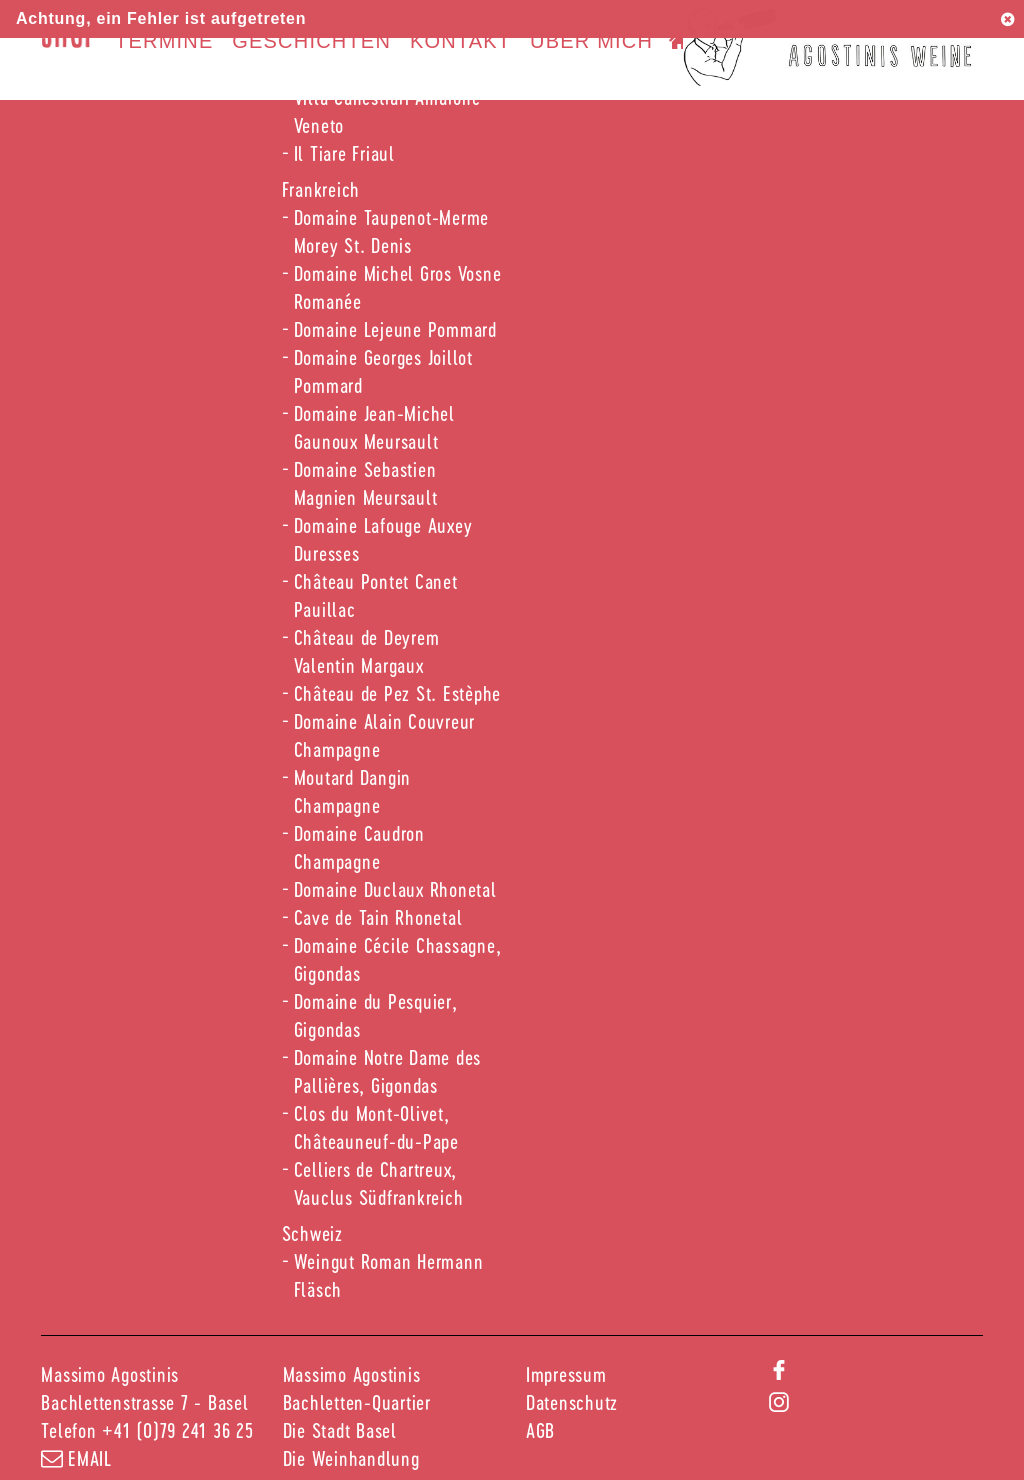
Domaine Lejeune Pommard (395, 329)
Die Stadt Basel (340, 1430)
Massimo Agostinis (352, 1374)
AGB (540, 1430)
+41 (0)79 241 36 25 (177, 1430)
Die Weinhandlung (351, 1458)
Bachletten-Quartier (357, 1402)
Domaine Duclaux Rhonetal (395, 889)
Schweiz (312, 1233)
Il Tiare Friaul (344, 153)
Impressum (566, 1374)
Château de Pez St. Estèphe (398, 693)
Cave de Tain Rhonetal (378, 917)
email (76, 1458)
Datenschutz (572, 1402)
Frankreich (321, 189)
